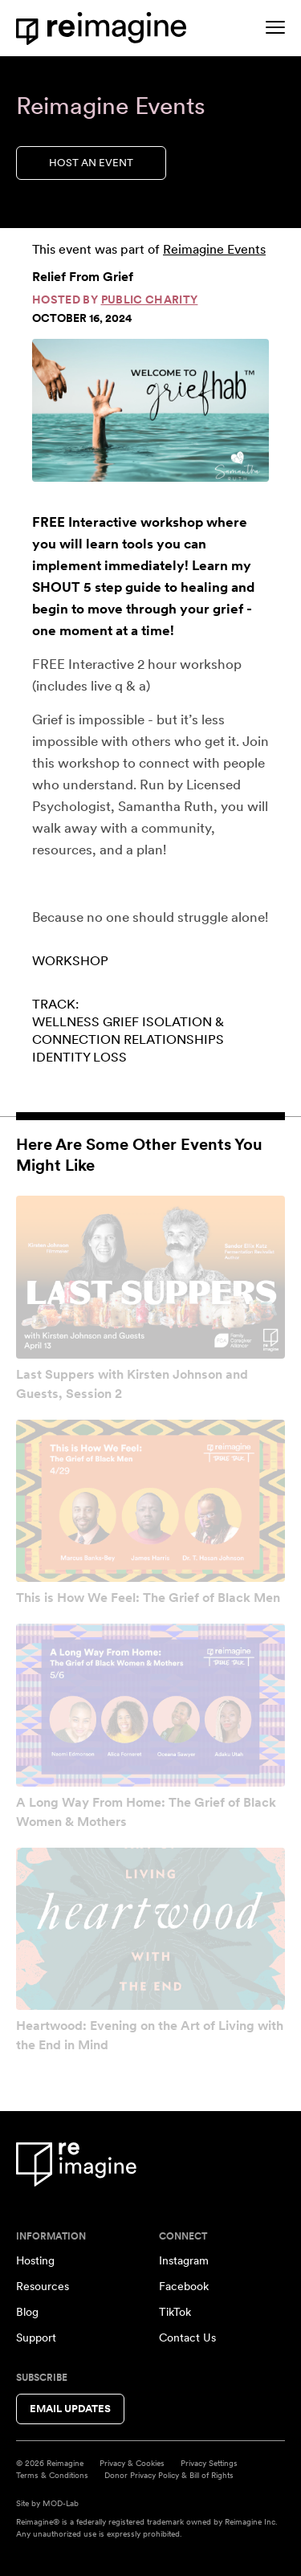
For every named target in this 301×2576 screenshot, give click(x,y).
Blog (27, 2311)
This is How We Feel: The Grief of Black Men (148, 1597)
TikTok (175, 2311)
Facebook (184, 2286)
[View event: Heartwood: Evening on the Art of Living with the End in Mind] (150, 1929)
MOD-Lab (61, 2503)
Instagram (184, 2260)
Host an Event (91, 163)
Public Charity (149, 299)
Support (36, 2337)
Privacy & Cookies (132, 2463)
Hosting (35, 2260)
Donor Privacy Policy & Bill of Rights (169, 2475)
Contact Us (187, 2337)
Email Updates (70, 2409)
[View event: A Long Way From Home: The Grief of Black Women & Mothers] (150, 1705)
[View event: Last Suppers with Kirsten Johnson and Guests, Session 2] (150, 1277)
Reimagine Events (214, 249)
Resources (42, 2286)
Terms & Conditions (52, 2475)
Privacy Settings (209, 2463)
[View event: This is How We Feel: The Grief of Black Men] (150, 1501)
